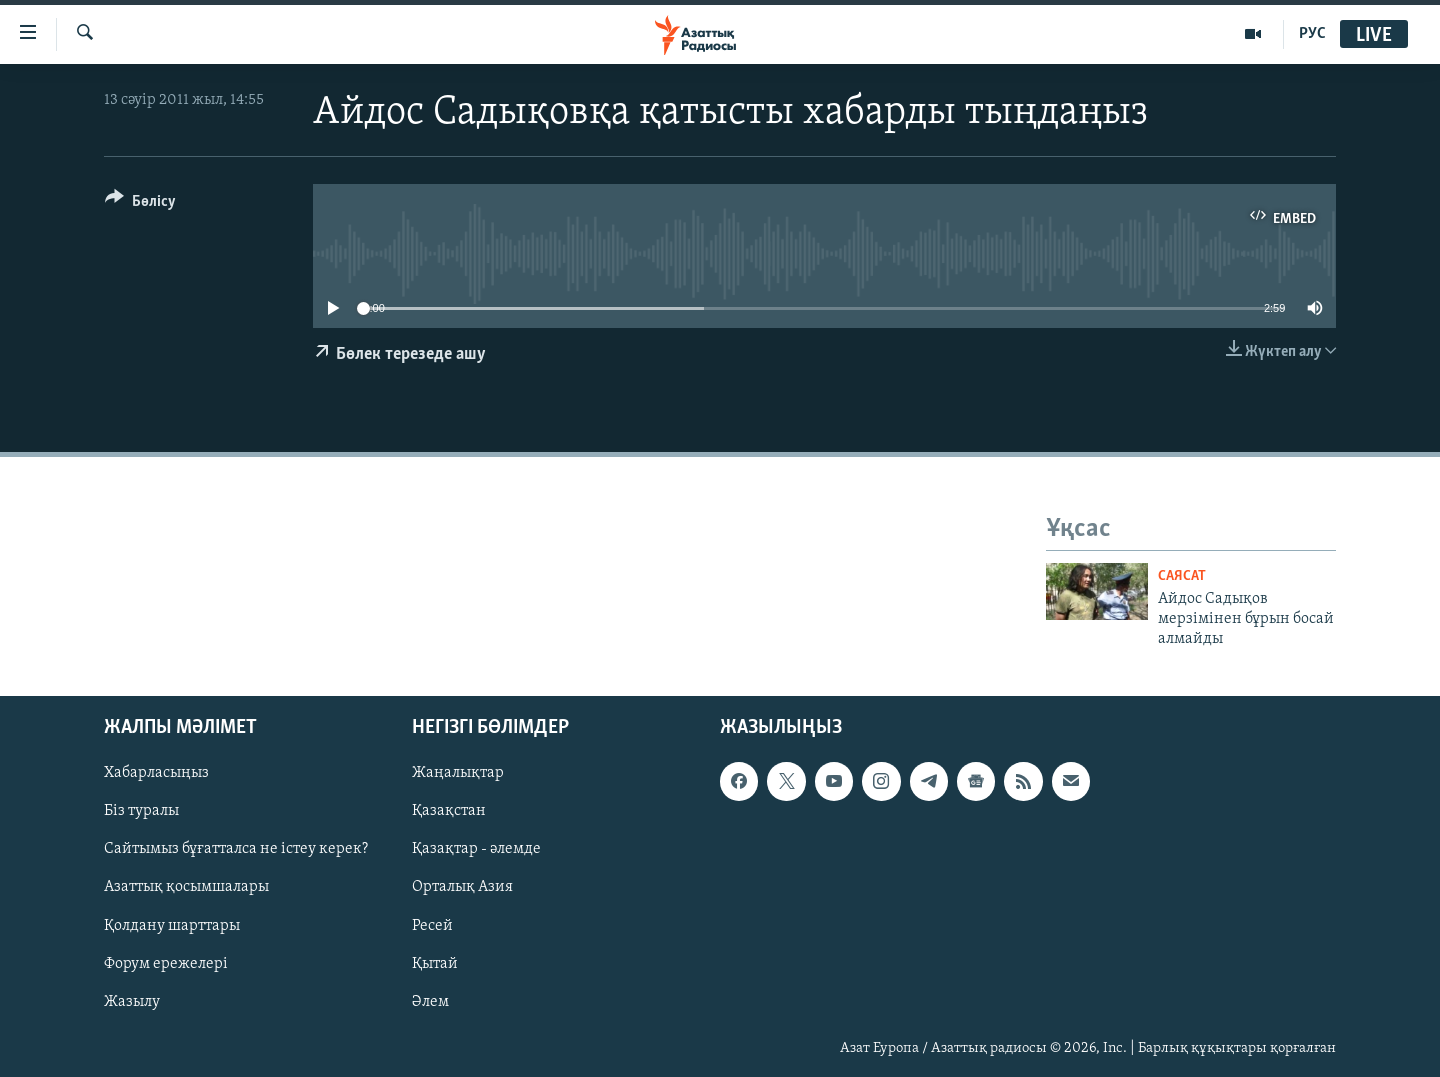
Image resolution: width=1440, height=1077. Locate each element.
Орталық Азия (462, 887)
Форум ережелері (166, 963)
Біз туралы (141, 811)
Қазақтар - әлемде (476, 849)
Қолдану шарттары (172, 925)
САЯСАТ (1182, 576)
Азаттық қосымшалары (186, 887)
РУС (1312, 34)
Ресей (432, 925)
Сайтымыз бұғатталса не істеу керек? (236, 849)
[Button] (140, 204)
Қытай (435, 963)
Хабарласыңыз (156, 773)
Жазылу (132, 1001)
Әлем (430, 1001)
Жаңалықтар (458, 773)
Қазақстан (449, 811)
